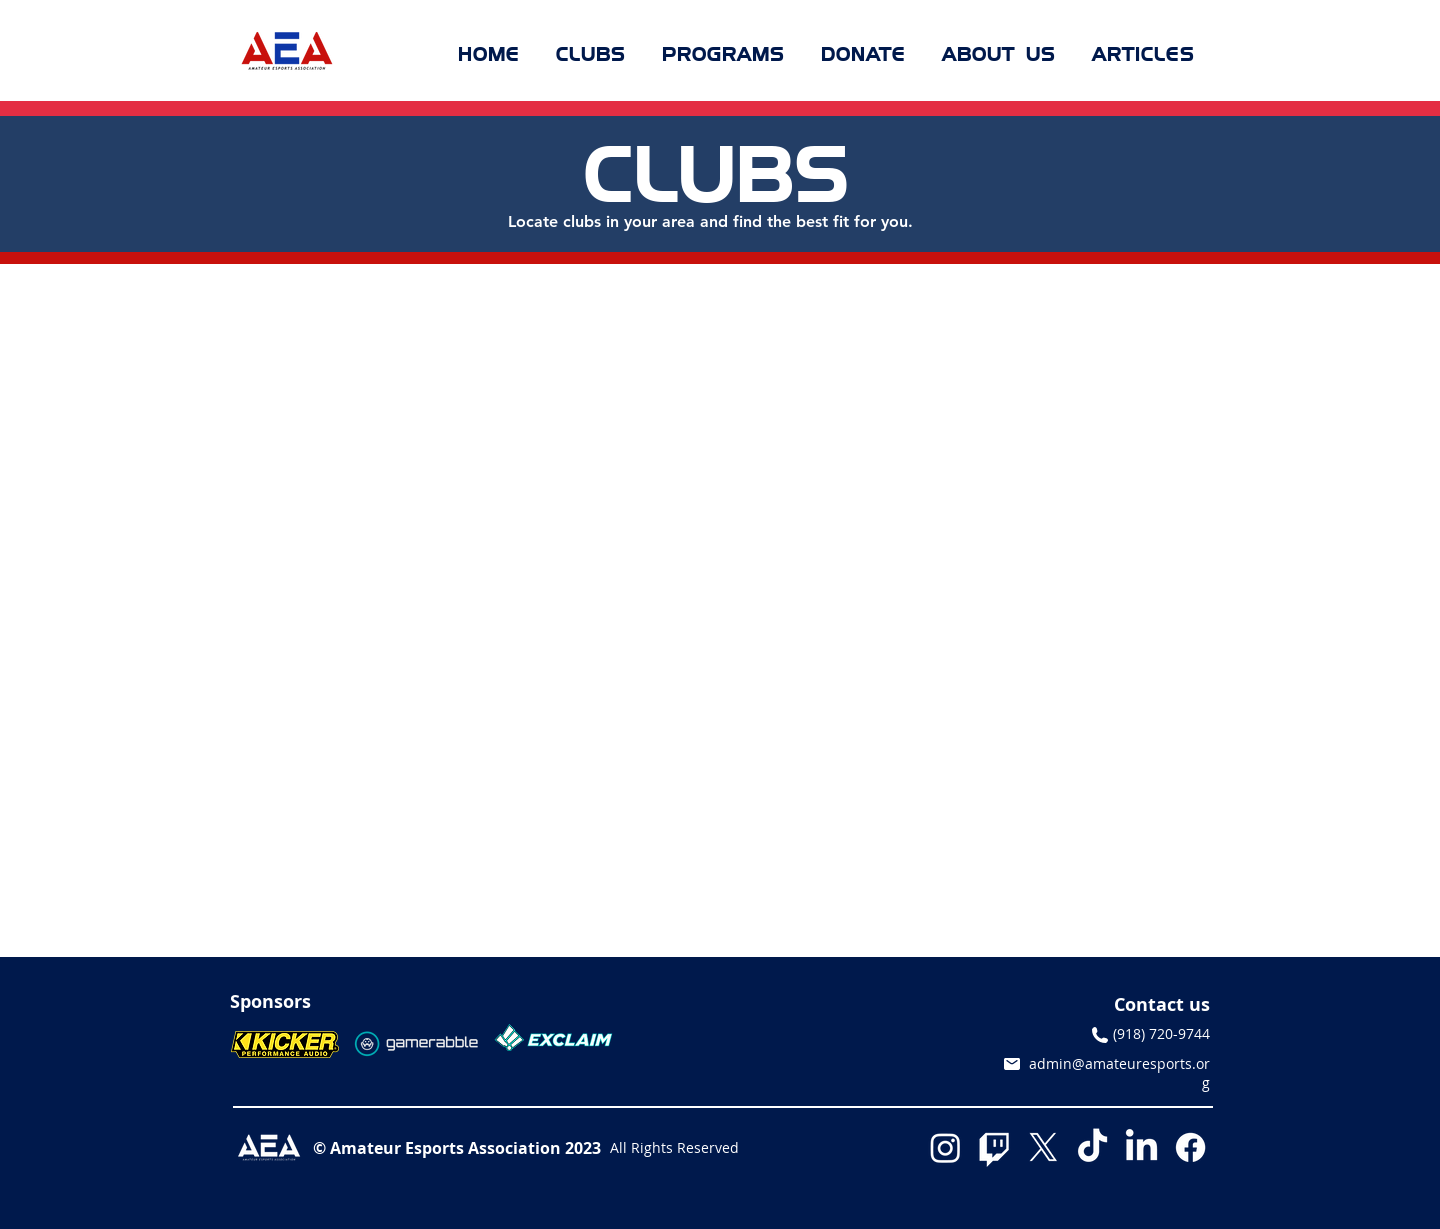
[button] (591, 53)
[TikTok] (1092, 1147)
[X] (1043, 1147)
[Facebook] (1190, 1147)
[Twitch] (994, 1147)
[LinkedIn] (1141, 1147)
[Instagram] (945, 1147)
